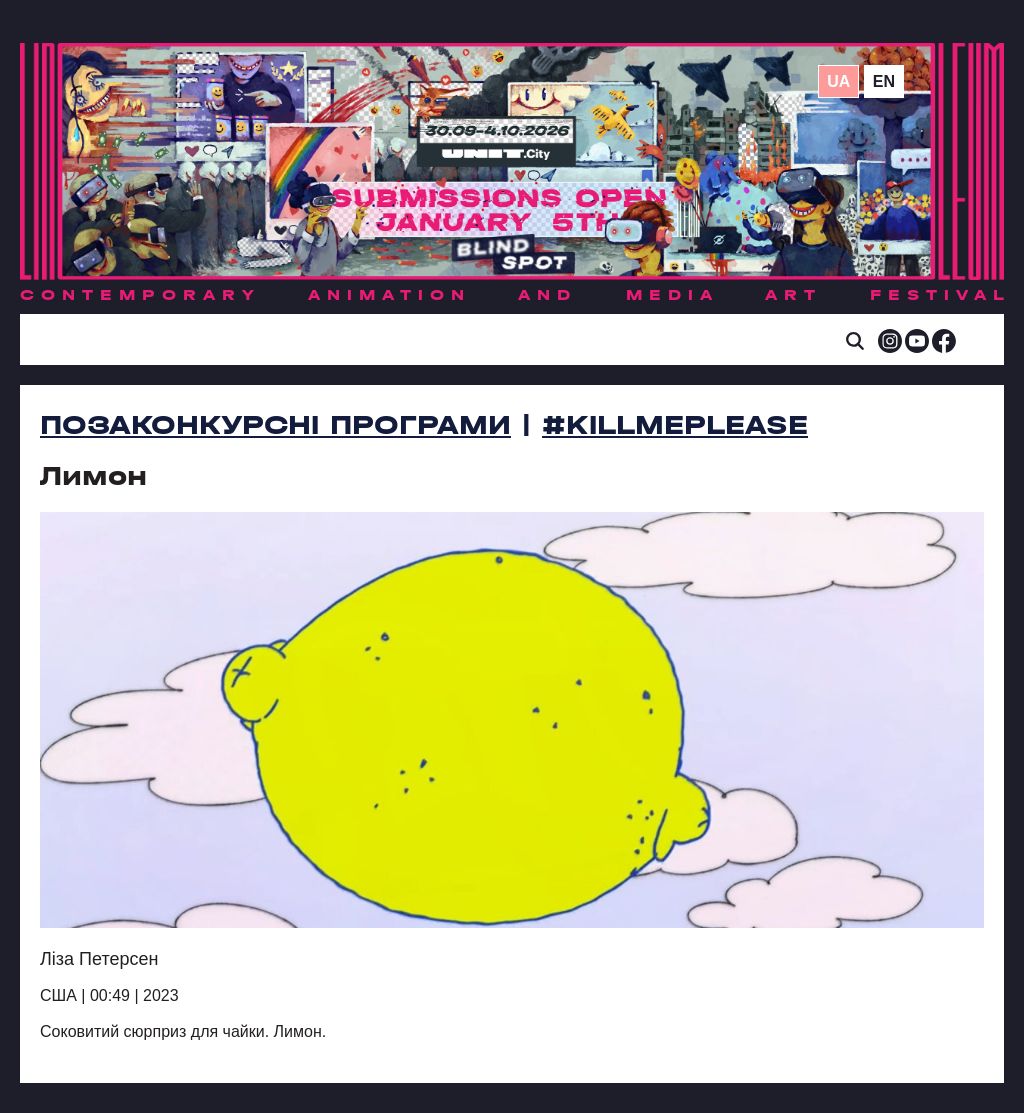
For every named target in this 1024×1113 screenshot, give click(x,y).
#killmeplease (675, 425)
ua (838, 81)
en (884, 81)
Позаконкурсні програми (275, 425)
